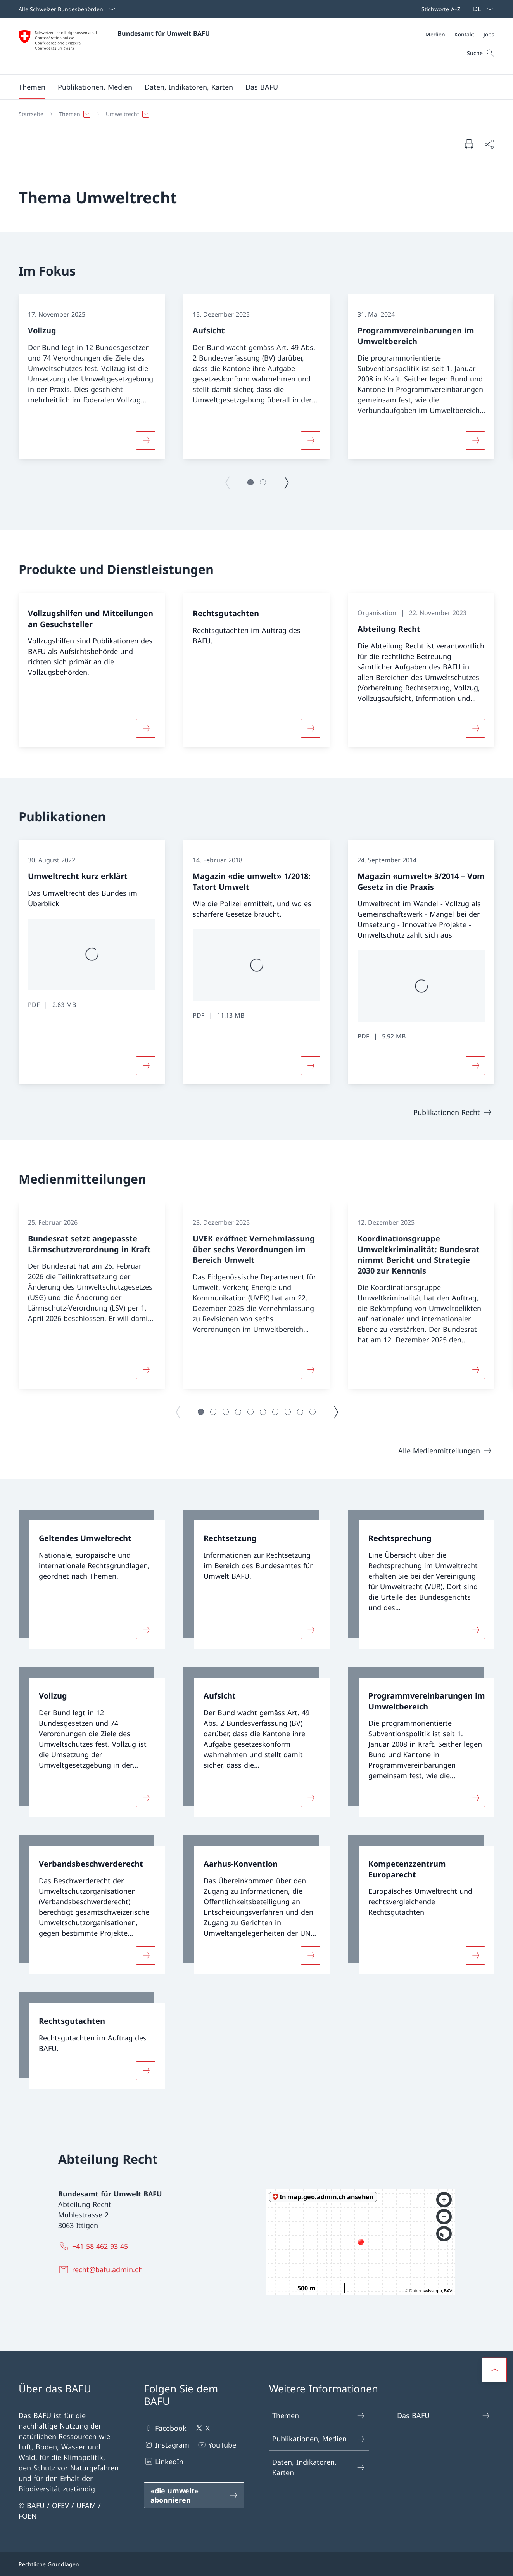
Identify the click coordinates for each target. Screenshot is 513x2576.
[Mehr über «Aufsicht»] (310, 440)
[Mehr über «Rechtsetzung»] (310, 1630)
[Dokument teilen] (489, 144)
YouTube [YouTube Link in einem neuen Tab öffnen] (216, 2444)
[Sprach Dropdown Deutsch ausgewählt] (480, 9)
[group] (92, 376)
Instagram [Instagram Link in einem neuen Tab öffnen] (166, 2444)
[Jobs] (489, 34)
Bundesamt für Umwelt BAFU (163, 33)
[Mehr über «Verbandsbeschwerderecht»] (145, 1955)
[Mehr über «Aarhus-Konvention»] (310, 1955)
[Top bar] (439, 9)
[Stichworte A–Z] (439, 9)
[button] (32, 87)
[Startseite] (31, 114)
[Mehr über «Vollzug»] (145, 440)
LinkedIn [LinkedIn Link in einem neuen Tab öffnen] (163, 2461)
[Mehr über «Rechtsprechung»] (475, 1630)
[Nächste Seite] (286, 482)
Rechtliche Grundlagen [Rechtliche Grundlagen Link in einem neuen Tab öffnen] (49, 2564)
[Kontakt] (464, 34)
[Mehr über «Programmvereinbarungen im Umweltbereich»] (475, 440)
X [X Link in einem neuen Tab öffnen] (202, 2428)
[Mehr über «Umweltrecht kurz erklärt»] (145, 1065)
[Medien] (435, 34)
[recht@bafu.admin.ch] (102, 2269)
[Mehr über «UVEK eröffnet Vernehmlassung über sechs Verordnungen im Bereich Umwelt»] (310, 1370)
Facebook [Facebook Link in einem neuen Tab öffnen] (165, 2428)
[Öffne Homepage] (114, 46)
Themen (319, 2415)
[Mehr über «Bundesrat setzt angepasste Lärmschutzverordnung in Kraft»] (145, 1370)
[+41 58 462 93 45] (94, 2246)
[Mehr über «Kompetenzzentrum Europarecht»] (475, 1955)
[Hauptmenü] (250, 87)
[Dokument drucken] (469, 144)
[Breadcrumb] (253, 114)
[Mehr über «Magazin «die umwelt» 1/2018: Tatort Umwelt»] (310, 1065)
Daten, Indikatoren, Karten (319, 2467)
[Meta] (460, 34)
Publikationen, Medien (319, 2439)
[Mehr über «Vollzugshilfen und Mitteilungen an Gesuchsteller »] (145, 728)
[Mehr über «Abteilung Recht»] (475, 728)
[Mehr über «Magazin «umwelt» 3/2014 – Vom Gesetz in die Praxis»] (475, 1065)
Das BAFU (444, 2415)
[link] (92, 1579)
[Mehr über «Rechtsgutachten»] (310, 728)
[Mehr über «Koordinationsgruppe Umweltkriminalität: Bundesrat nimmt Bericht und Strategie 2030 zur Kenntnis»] (475, 1370)
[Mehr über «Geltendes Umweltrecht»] (145, 1630)
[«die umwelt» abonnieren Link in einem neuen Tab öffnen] (194, 2495)
